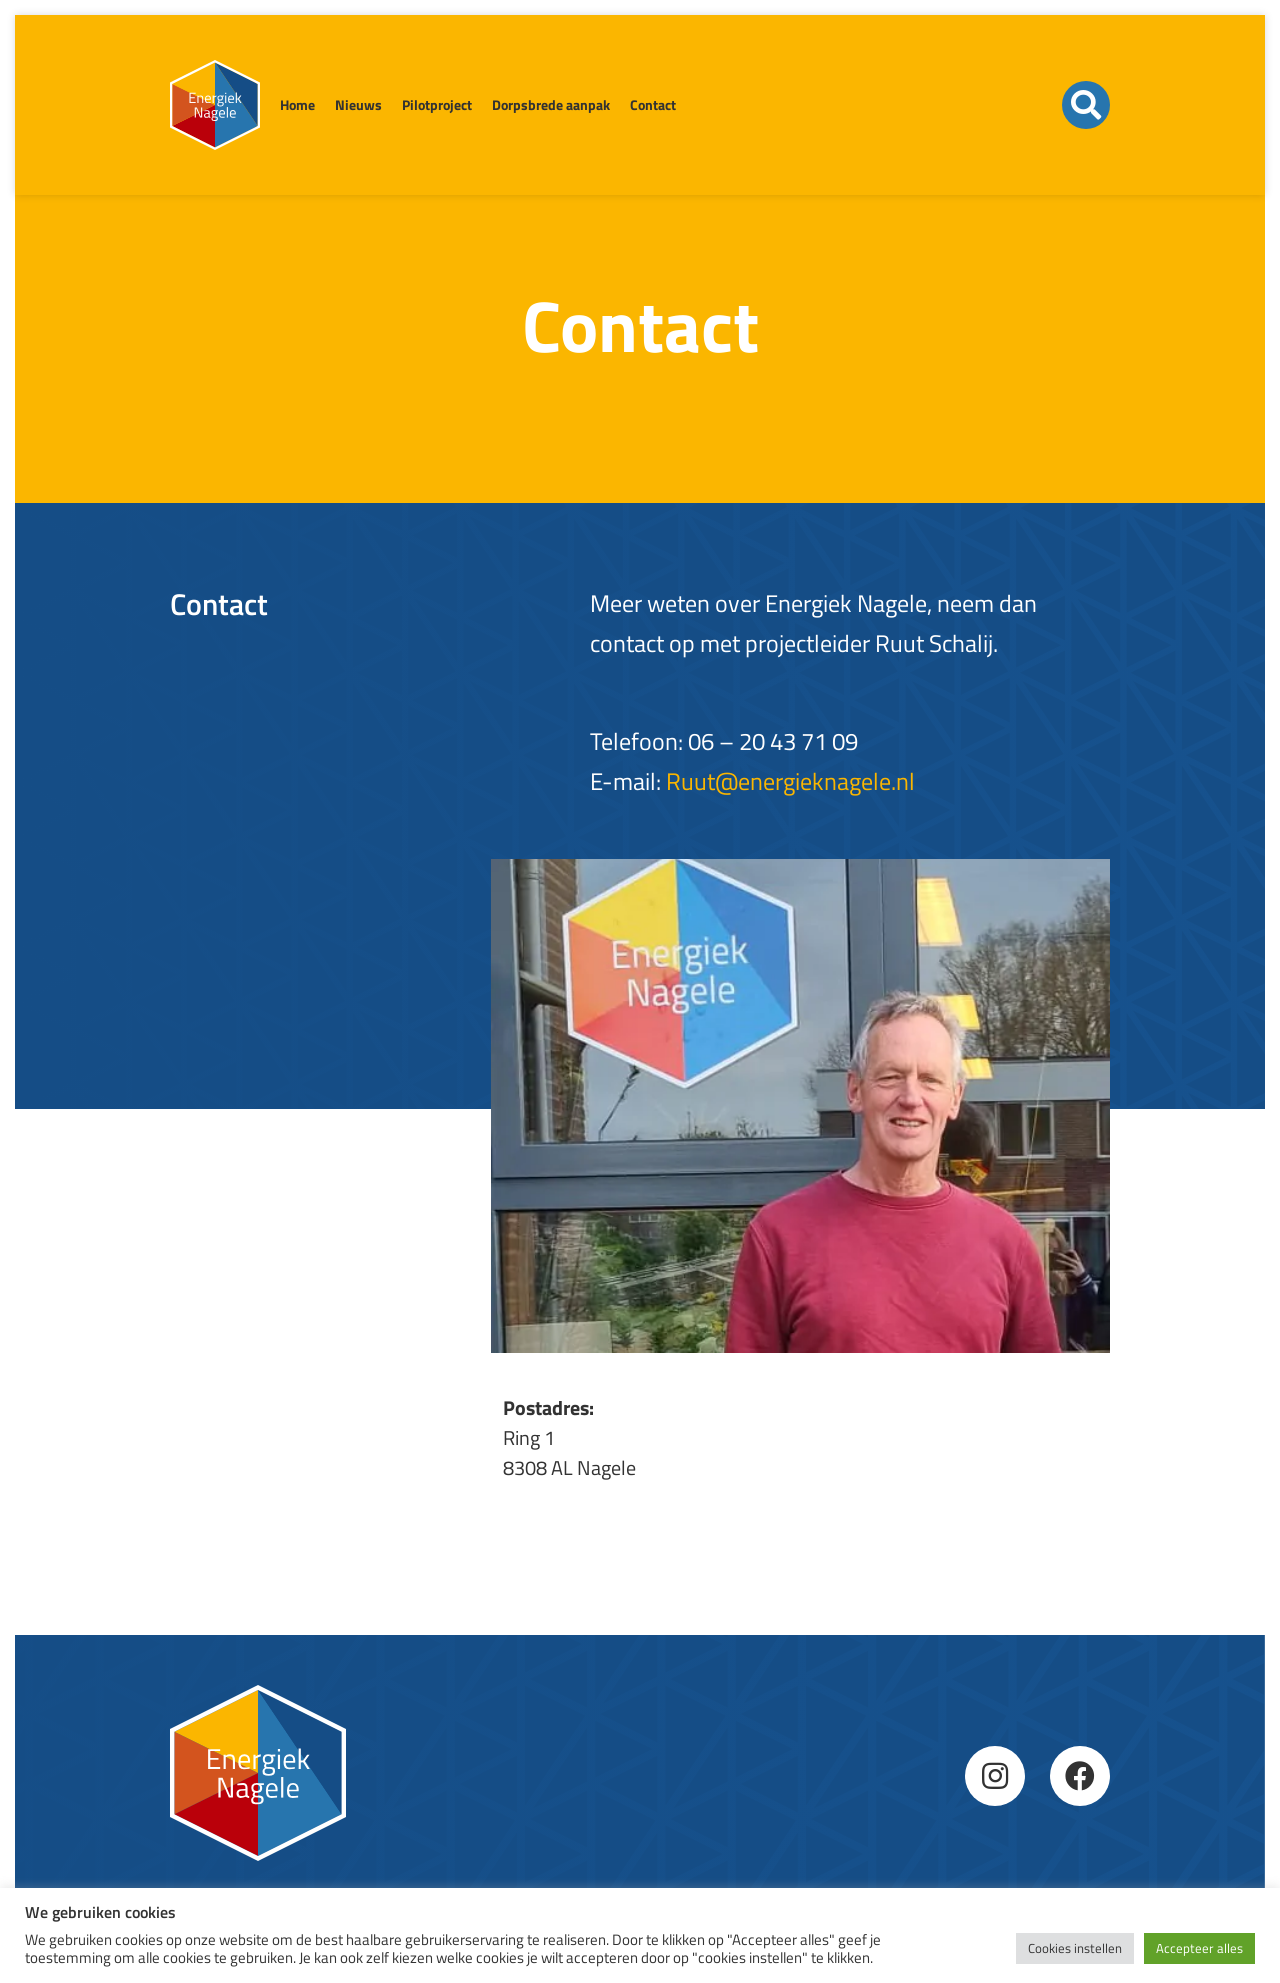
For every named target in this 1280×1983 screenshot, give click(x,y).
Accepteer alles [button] (1199, 1948)
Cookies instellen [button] (1075, 1948)
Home (297, 104)
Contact (653, 104)
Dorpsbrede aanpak (551, 104)
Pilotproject (437, 104)
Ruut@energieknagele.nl (790, 781)
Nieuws (358, 104)
